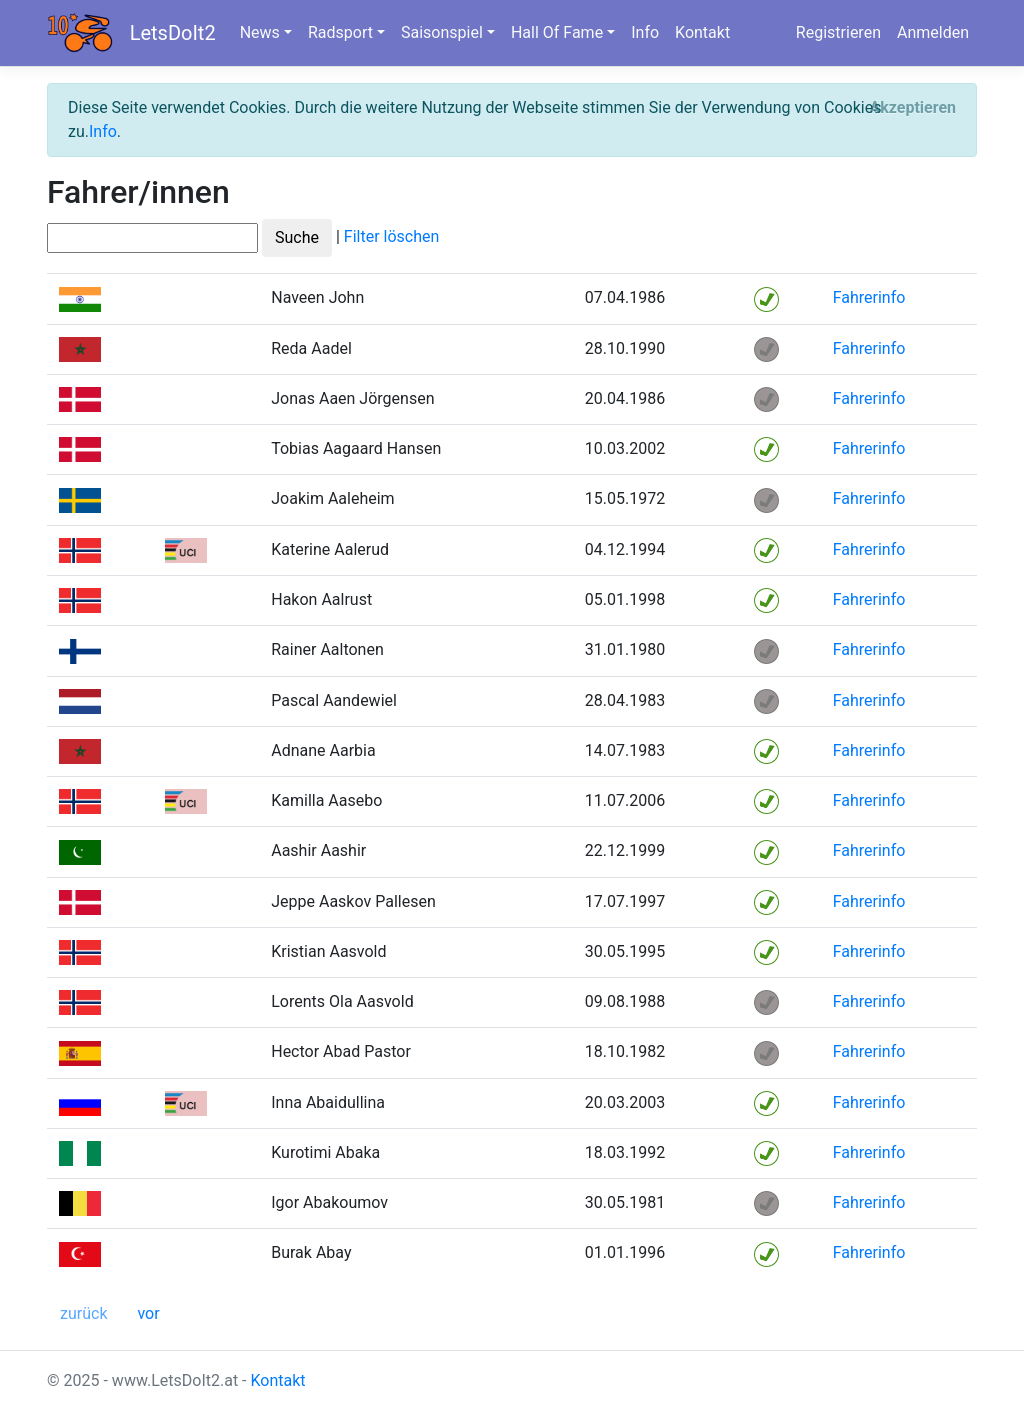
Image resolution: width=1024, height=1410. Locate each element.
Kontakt (702, 32)
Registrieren (838, 32)
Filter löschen (392, 237)
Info (645, 32)
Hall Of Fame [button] (557, 32)
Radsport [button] (340, 32)
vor (148, 1313)
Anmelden (933, 32)
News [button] (260, 32)
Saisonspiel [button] (442, 32)
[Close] (912, 108)
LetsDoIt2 (173, 33)
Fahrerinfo (869, 297)
